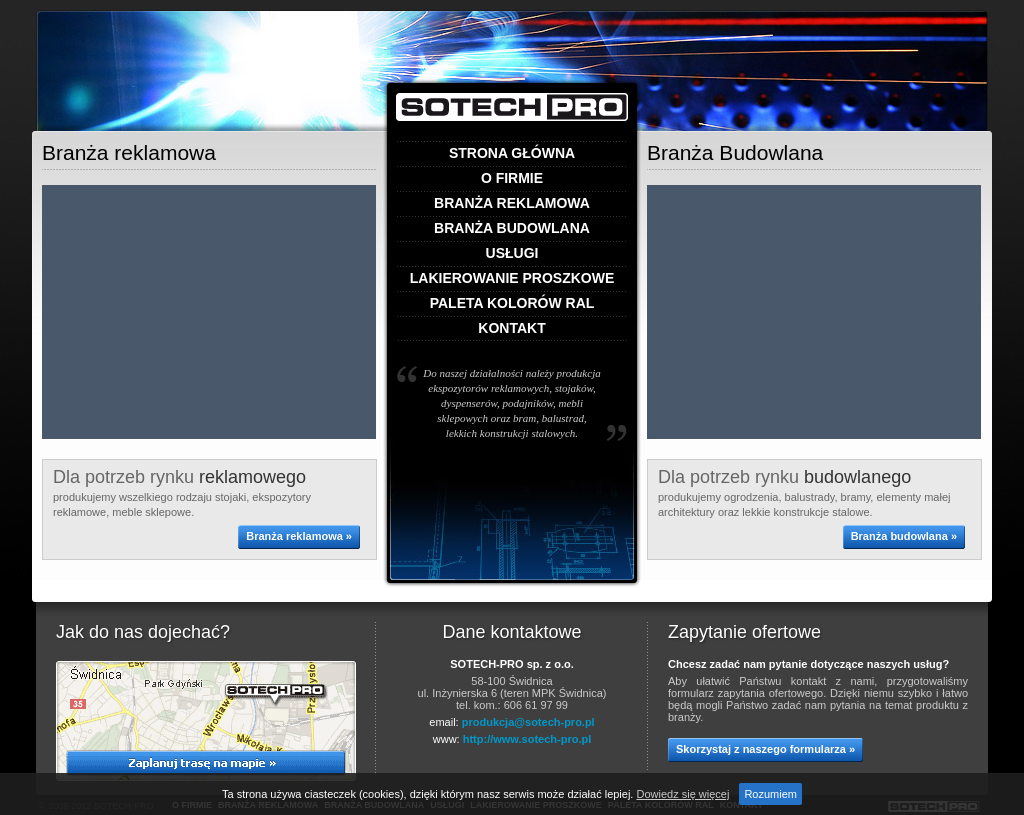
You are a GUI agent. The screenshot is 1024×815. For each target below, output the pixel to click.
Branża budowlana (512, 228)
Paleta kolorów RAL (512, 303)
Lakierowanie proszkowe (512, 278)
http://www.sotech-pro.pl (527, 739)
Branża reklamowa (512, 203)
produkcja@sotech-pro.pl (528, 722)
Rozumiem (770, 794)
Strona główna (512, 153)
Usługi (512, 253)
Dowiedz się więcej (682, 794)
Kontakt (511, 328)
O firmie (512, 178)
